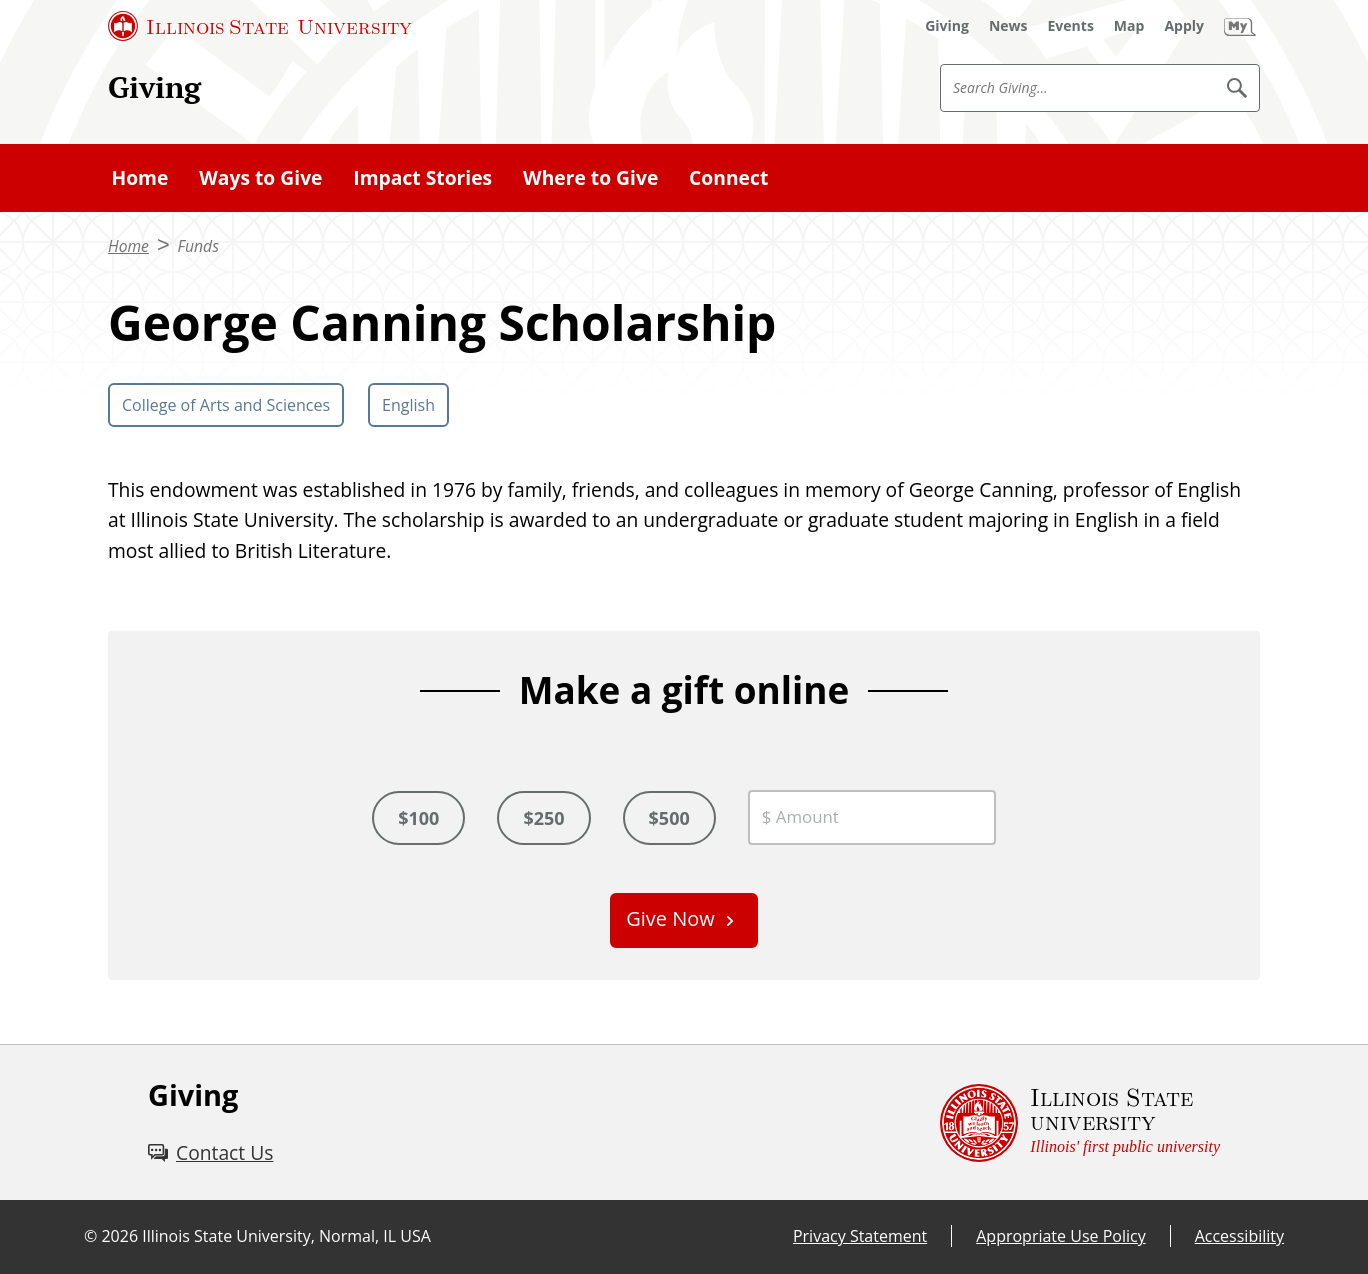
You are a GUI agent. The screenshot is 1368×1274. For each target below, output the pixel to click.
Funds (198, 246)
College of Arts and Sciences (226, 405)
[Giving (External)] (947, 26)
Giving (154, 87)
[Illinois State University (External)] (260, 26)
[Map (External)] (1129, 26)
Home (139, 177)
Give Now (670, 918)
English (408, 405)
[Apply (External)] (1184, 26)
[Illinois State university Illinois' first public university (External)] (1080, 1122)
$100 (418, 818)
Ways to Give (260, 177)
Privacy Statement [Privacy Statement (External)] (860, 1236)
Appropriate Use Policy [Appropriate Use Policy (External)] (1060, 1236)
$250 (543, 818)
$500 (669, 818)
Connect (728, 177)
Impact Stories (422, 177)
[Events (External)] (1071, 26)
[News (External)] (1008, 26)
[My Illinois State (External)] (1240, 26)
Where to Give (590, 177)
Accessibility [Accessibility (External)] (1239, 1236)
